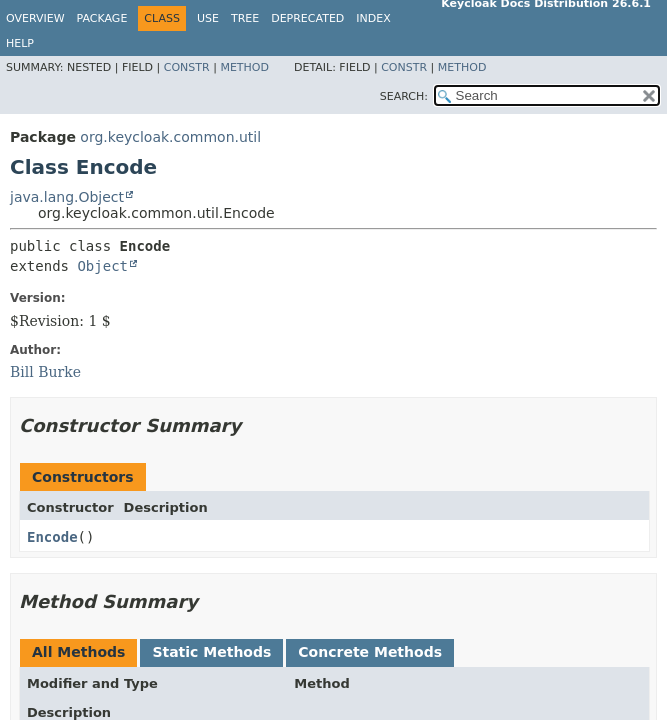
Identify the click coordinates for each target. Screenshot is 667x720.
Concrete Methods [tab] (370, 652)
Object (102, 266)
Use (208, 18)
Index (373, 18)
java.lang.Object (67, 197)
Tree (245, 18)
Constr (187, 67)
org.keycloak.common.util (170, 137)
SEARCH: (404, 96)
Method (244, 67)
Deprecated (307, 18)
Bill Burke (45, 372)
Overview (35, 18)
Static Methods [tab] (211, 652)
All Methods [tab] (78, 652)
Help (20, 43)
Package (102, 18)
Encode (52, 537)
